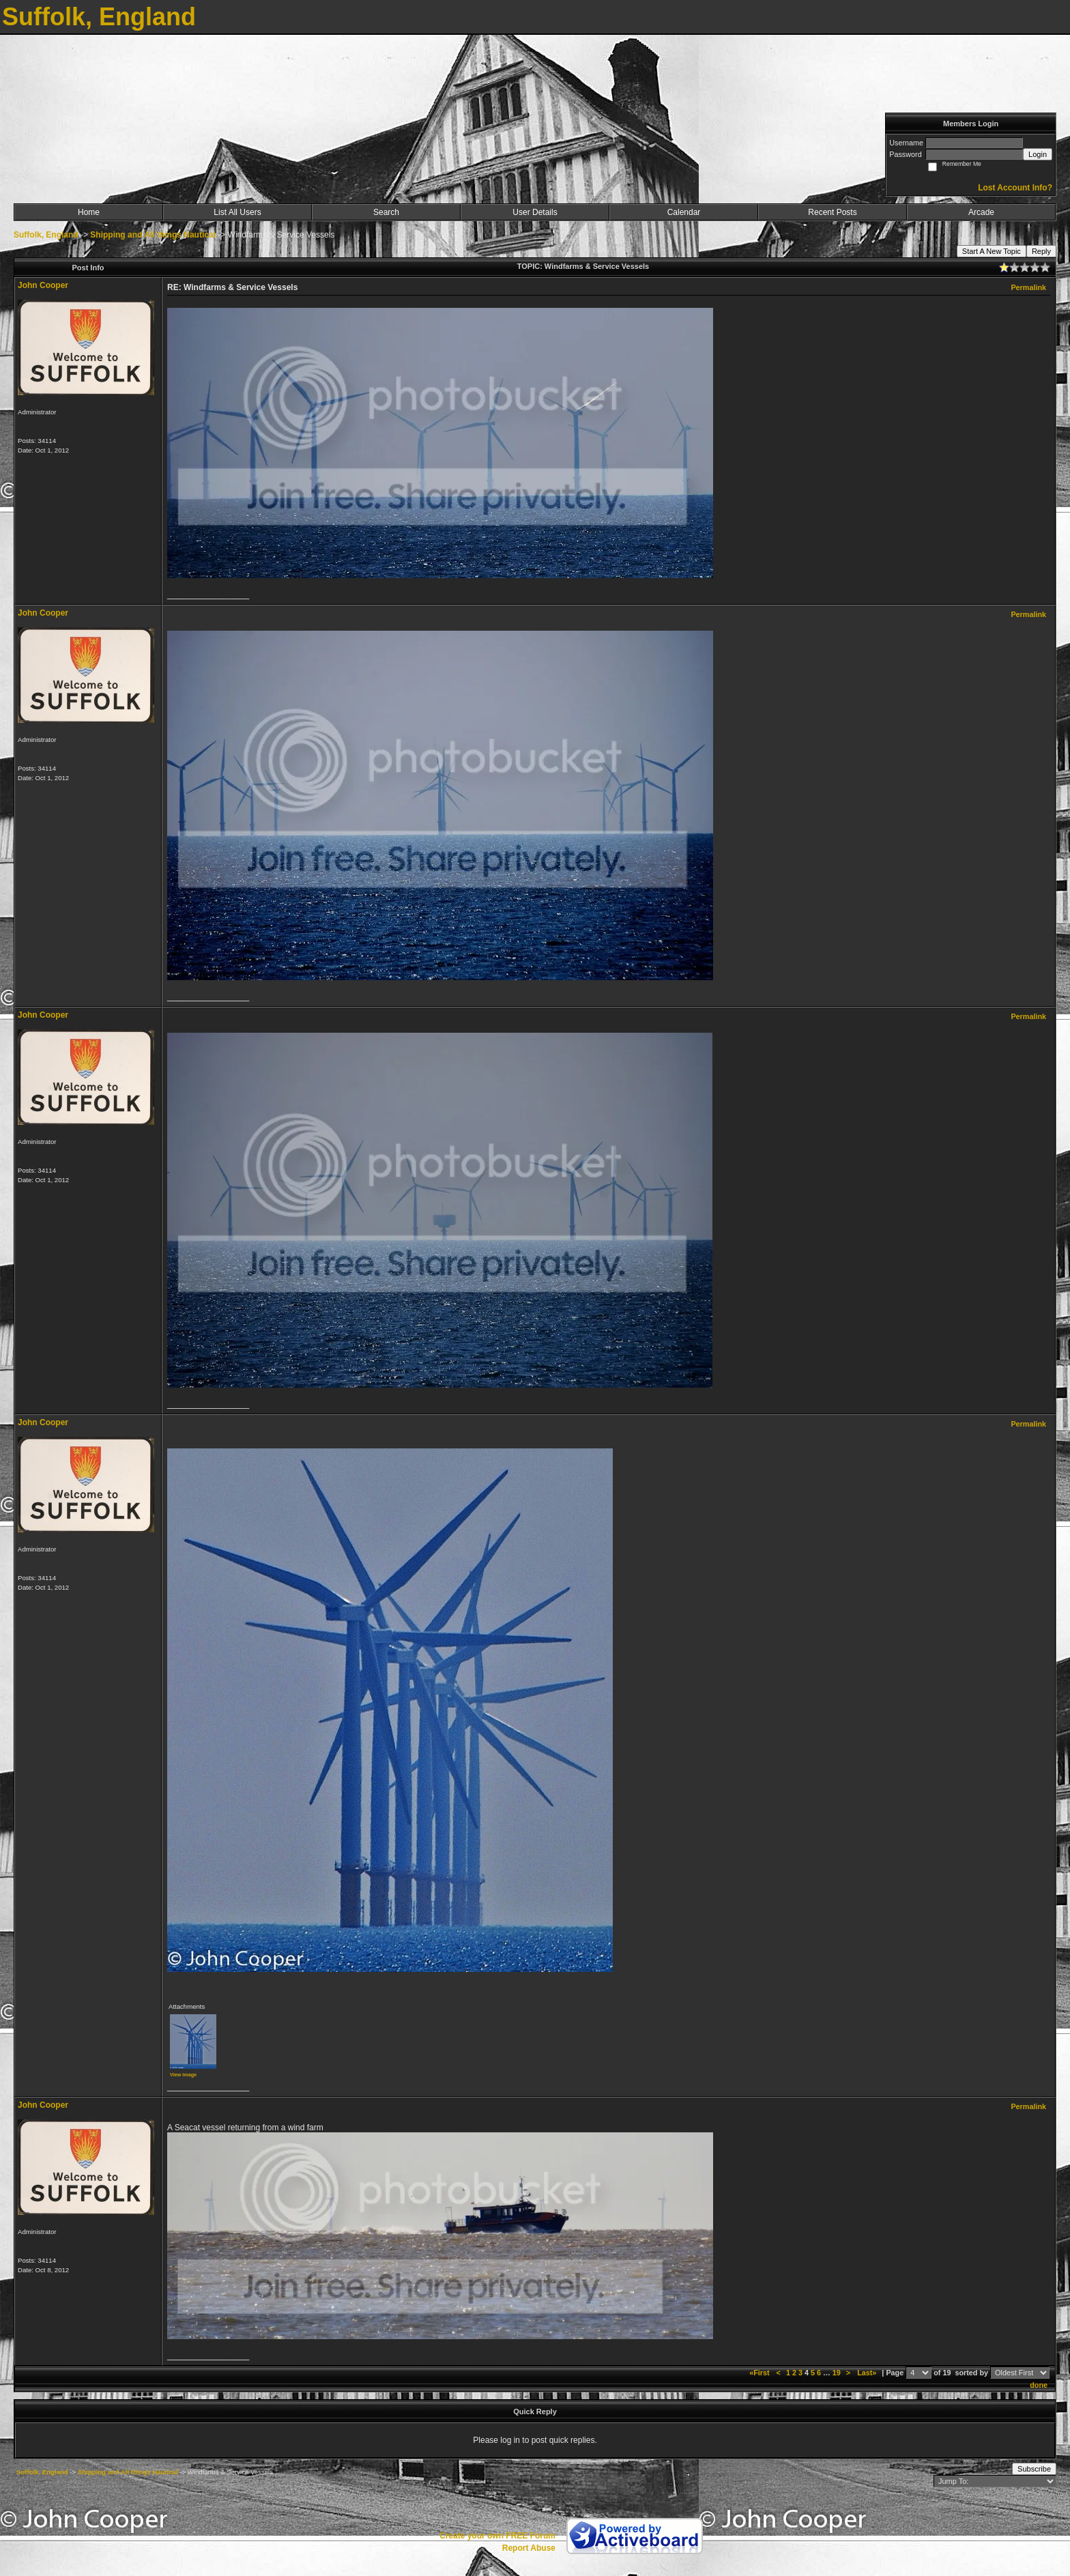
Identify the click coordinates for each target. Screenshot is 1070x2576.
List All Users (237, 212)
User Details (534, 212)
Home (89, 212)
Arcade (981, 212)
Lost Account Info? (1015, 187)
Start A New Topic (991, 251)
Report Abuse (528, 2548)
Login (1037, 154)
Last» (867, 2373)
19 (837, 2373)
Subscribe (1034, 2469)
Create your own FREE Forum (497, 2536)
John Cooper (43, 285)
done (1038, 2385)
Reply (1041, 251)
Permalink (1028, 287)
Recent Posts (832, 212)
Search (386, 212)
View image (183, 2075)
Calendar (684, 212)
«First (760, 2373)
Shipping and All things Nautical (153, 235)
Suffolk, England (46, 235)
